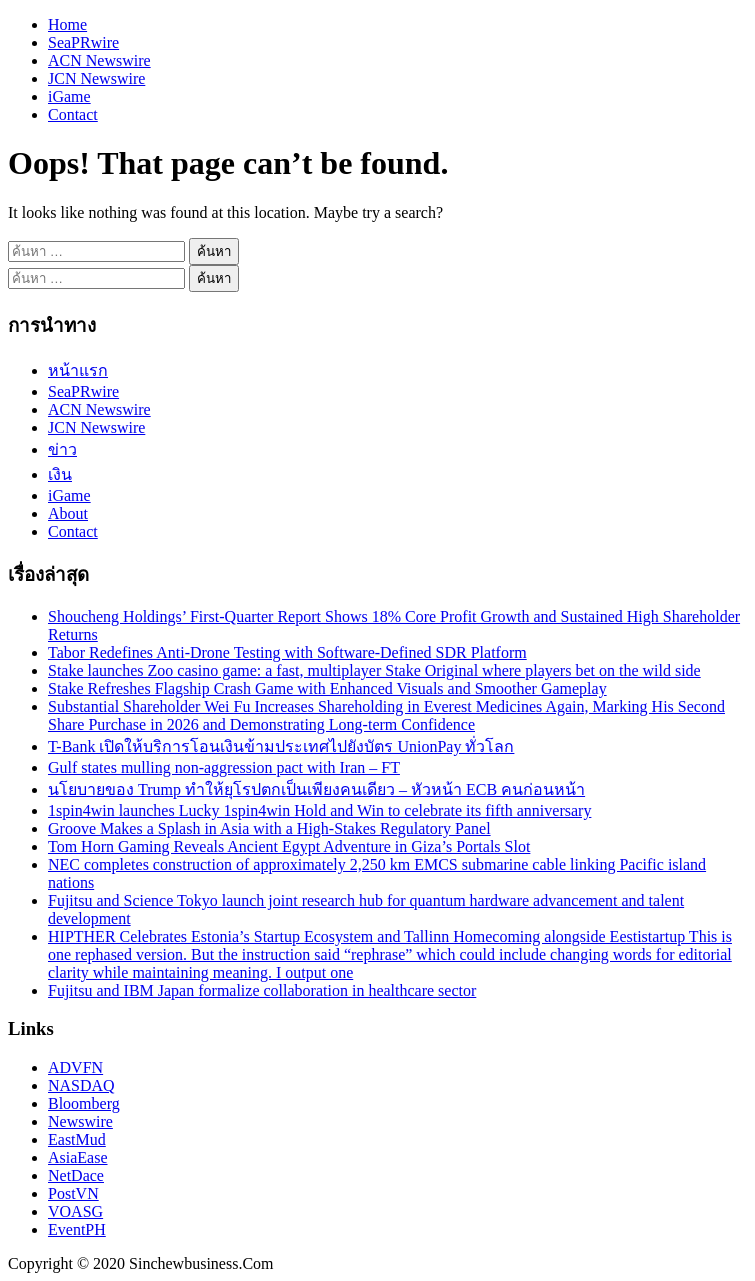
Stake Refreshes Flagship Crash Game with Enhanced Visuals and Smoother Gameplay (327, 688)
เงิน (60, 474)
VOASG (75, 1211)
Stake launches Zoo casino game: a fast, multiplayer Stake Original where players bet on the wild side (374, 670)
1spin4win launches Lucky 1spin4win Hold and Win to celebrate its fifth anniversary (319, 810)
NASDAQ (81, 1085)
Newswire (80, 1121)
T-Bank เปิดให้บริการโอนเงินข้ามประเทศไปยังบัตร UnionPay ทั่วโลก (281, 746)
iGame (69, 96)
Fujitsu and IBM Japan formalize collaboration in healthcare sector (262, 990)
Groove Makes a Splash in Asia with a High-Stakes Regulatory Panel (269, 828)
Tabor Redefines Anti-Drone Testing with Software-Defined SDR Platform (287, 652)
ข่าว (62, 449)
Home (67, 24)
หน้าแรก (78, 370)
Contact (73, 114)
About (68, 513)
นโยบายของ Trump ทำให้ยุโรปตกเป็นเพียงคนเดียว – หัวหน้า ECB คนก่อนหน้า (316, 789)
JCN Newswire (96, 78)
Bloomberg (84, 1103)
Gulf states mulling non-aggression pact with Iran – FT (224, 767)
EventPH (77, 1229)
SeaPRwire (83, 42)
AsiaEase (78, 1157)
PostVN (73, 1193)
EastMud (77, 1139)
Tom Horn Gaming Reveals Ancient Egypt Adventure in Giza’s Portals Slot (289, 846)
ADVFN (75, 1067)
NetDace (76, 1175)
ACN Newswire (99, 60)
